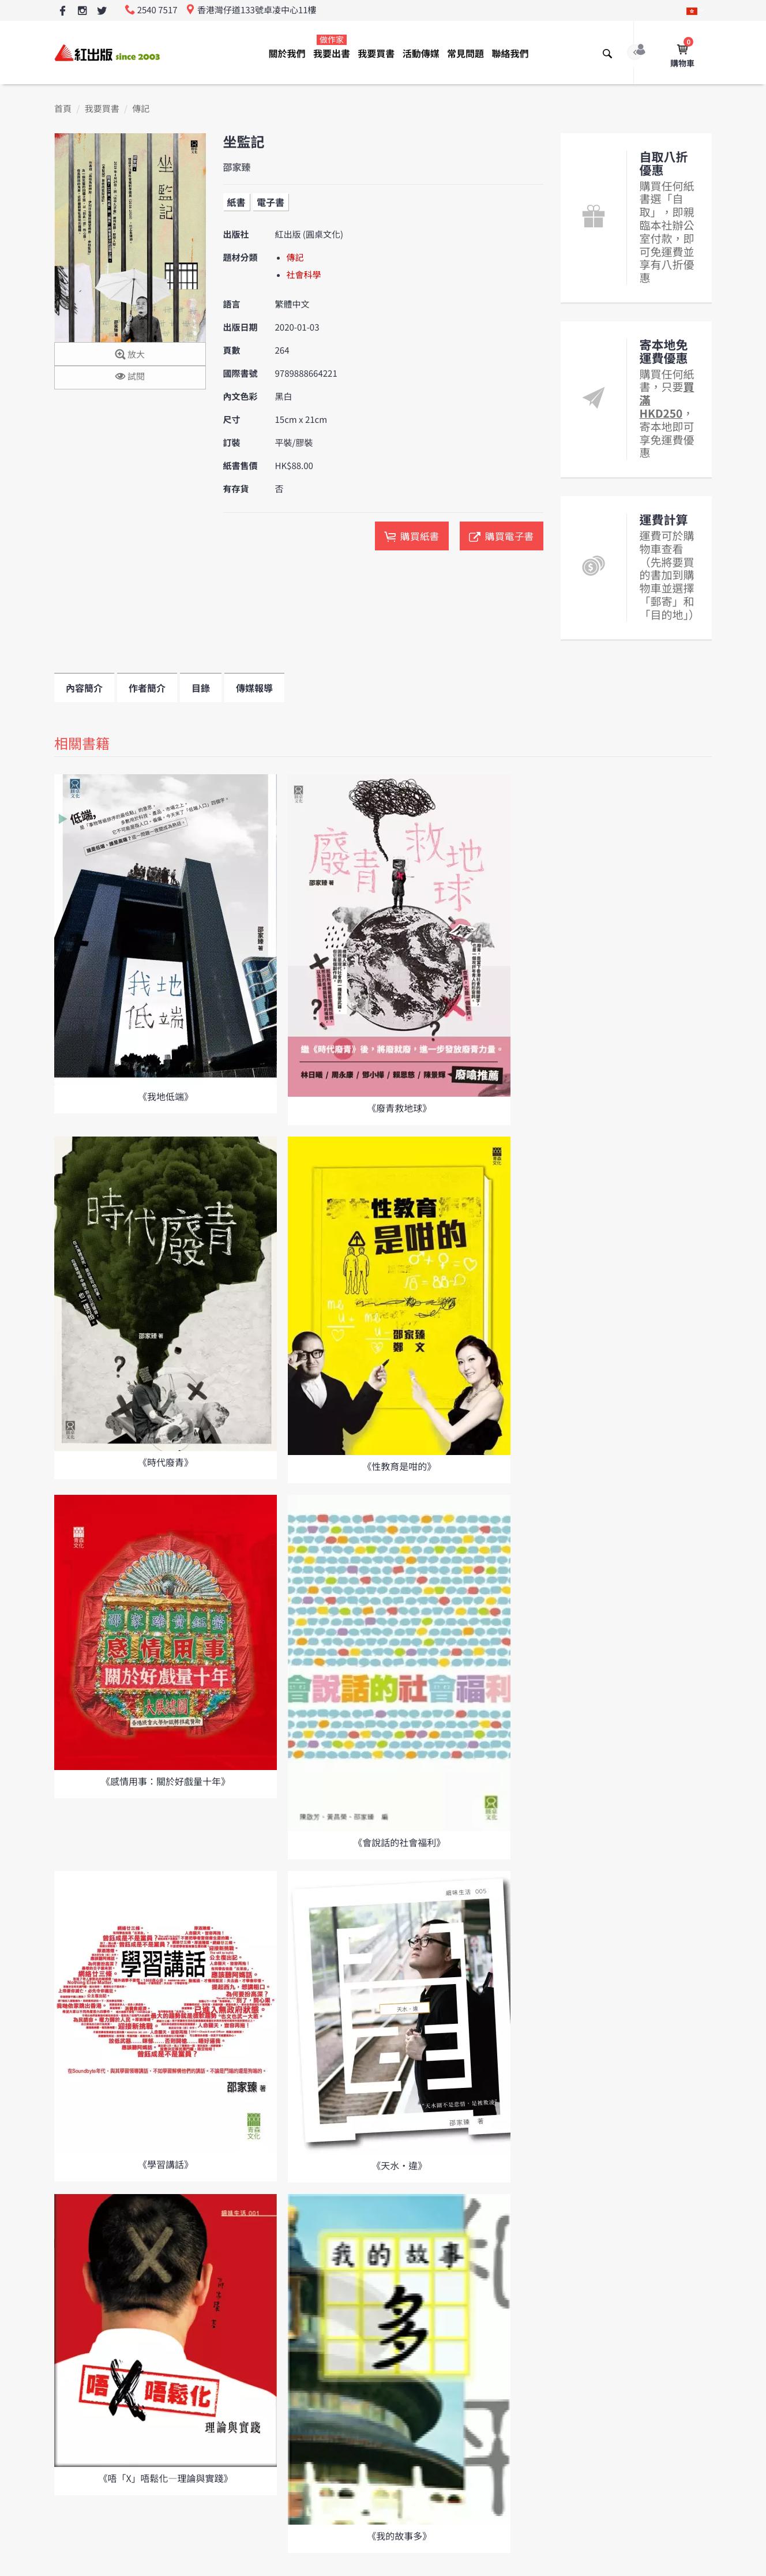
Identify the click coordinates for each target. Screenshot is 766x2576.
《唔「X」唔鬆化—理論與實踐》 (165, 2478)
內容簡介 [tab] (84, 688)
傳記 (140, 109)
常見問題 (465, 53)
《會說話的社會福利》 (399, 1842)
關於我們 (287, 53)
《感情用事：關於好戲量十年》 (165, 1781)
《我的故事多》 (399, 2536)
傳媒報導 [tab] (254, 688)
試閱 (130, 377)
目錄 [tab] (200, 688)
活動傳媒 (421, 53)
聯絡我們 (509, 53)
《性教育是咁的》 (399, 1466)
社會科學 (304, 275)
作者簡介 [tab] (147, 688)
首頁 (63, 109)
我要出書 (331, 47)
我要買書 (376, 53)
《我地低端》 (165, 1096)
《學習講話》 (165, 2164)
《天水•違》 (399, 2165)
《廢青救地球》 (399, 1108)
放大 (130, 355)
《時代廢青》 (165, 1462)
